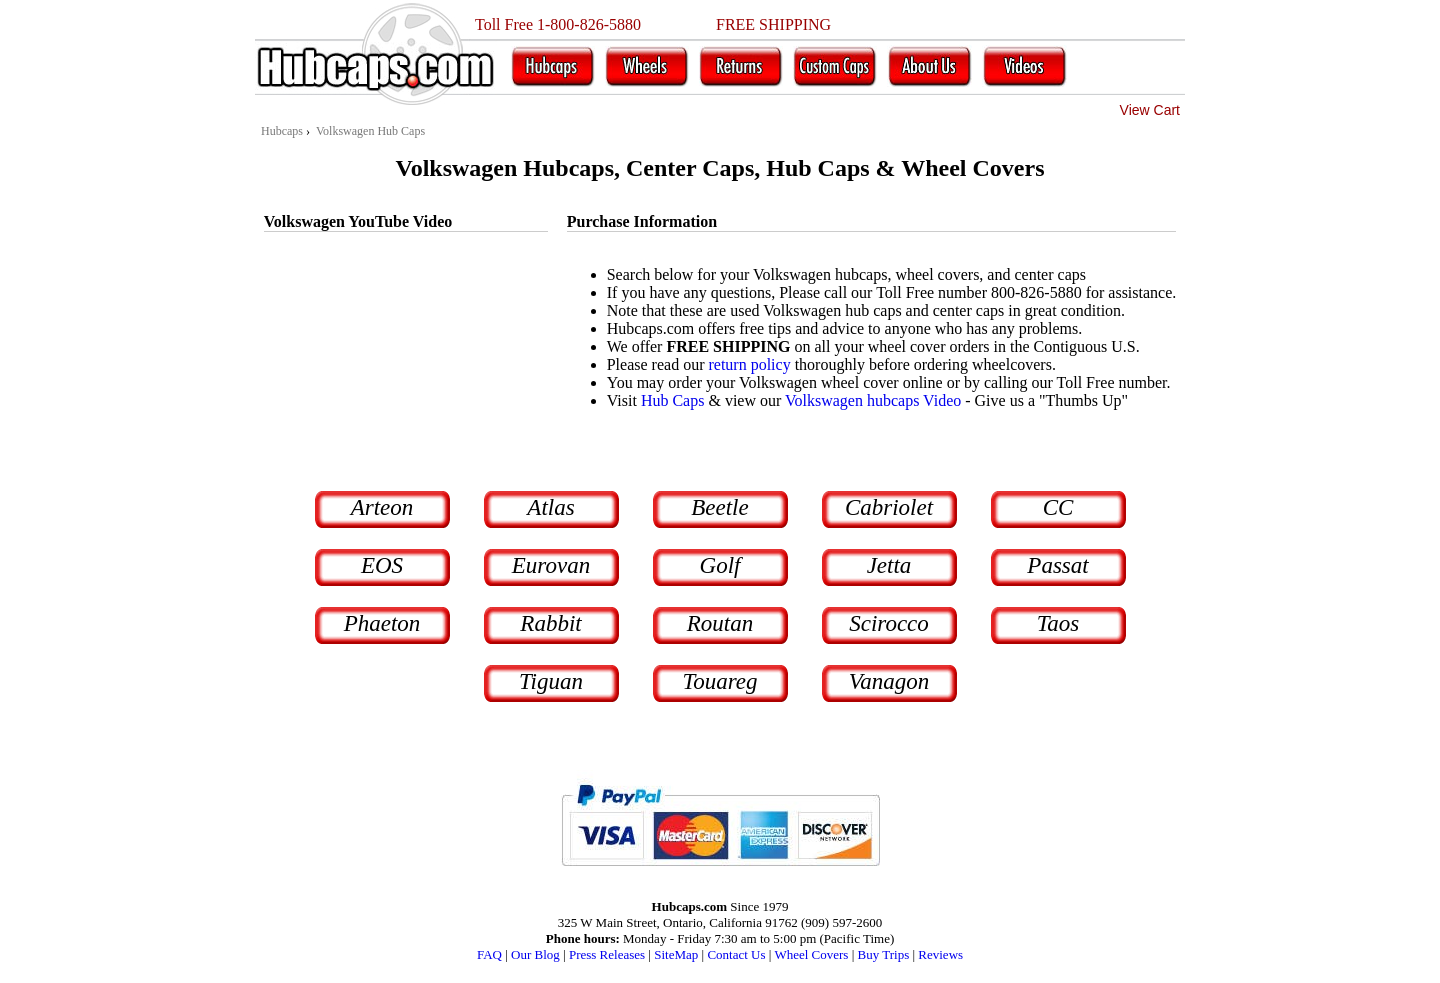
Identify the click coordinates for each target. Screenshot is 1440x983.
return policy (749, 364)
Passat (1057, 565)
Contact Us (736, 954)
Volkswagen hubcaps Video (873, 400)
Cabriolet (889, 507)
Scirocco (889, 623)
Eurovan (551, 565)
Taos (1058, 623)
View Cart (1150, 110)
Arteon (382, 507)
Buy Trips (884, 954)
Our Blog (535, 954)
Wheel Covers (811, 954)
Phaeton (382, 623)
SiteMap (676, 954)
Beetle (719, 507)
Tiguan (551, 681)
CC (1058, 507)
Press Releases (607, 954)
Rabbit (550, 623)
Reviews (940, 954)
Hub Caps (673, 400)
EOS (382, 565)
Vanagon (889, 681)
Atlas (550, 507)
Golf (720, 565)
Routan (720, 623)
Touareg (720, 681)
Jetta (889, 565)
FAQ (489, 954)
